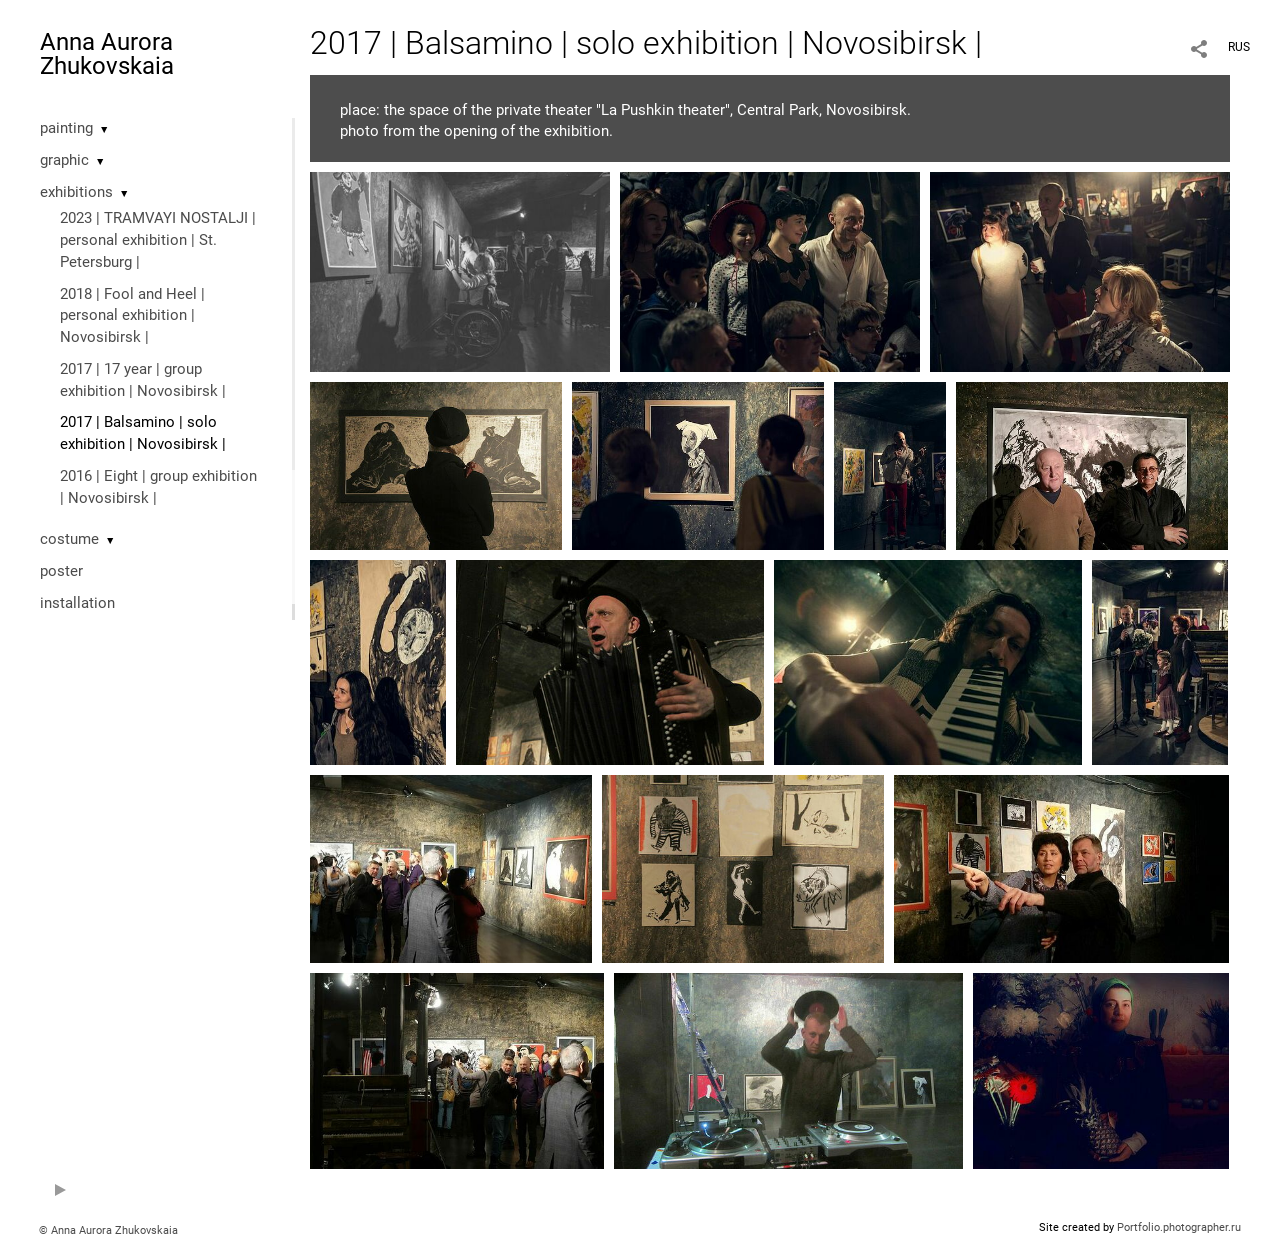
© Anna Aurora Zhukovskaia (108, 1230)
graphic (64, 160)
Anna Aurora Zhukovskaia (107, 54)
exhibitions (76, 192)
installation (77, 603)
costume (69, 539)
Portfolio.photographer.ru (1179, 1227)
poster (61, 571)
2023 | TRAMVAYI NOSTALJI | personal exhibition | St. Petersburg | (158, 240)
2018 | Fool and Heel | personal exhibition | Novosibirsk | (132, 316)
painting (66, 128)
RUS (1239, 47)
